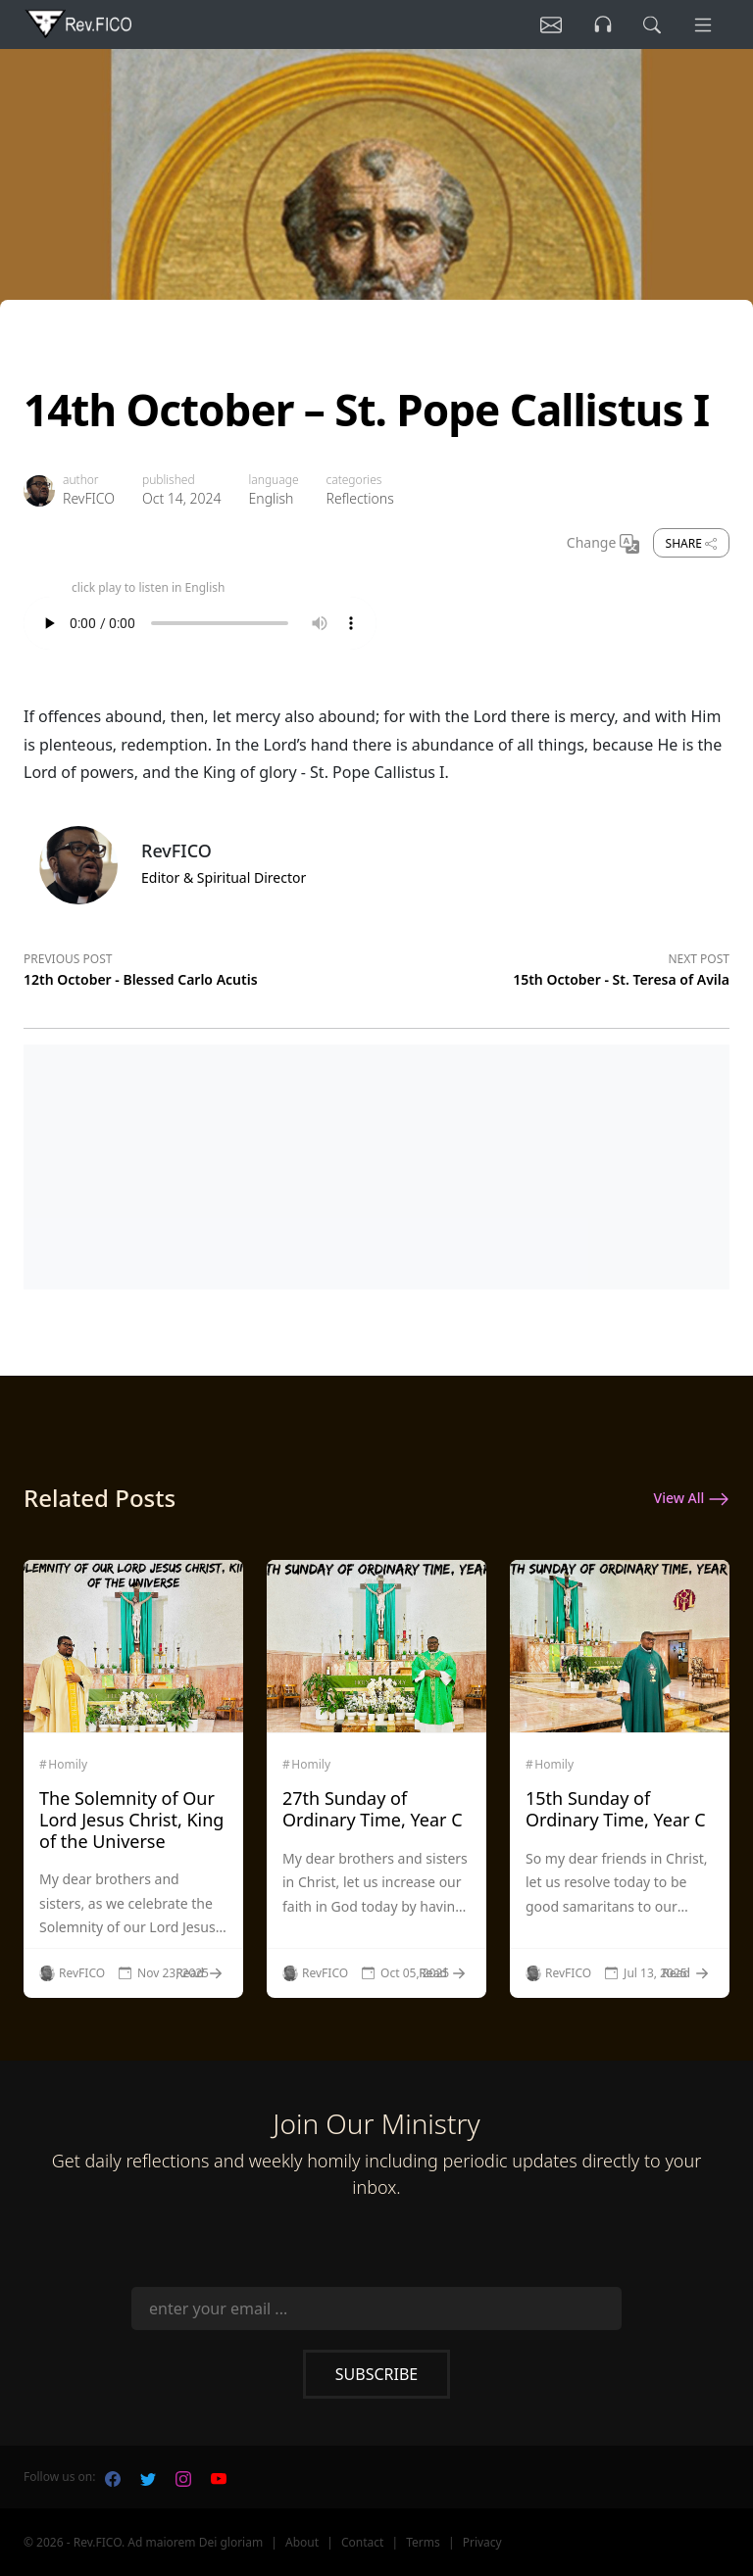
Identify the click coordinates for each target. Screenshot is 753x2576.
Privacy (482, 2542)
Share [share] (691, 543)
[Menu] (702, 24)
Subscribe (376, 2374)
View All (691, 1499)
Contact (362, 2542)
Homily (67, 1765)
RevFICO (89, 498)
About (302, 2542)
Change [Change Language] (603, 543)
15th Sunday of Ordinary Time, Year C (616, 1808)
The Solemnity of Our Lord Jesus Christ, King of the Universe (131, 1819)
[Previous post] (200, 966)
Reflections (360, 498)
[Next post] (552, 966)
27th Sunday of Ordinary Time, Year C (372, 1808)
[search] (650, 24)
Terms (423, 2542)
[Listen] (546, 24)
